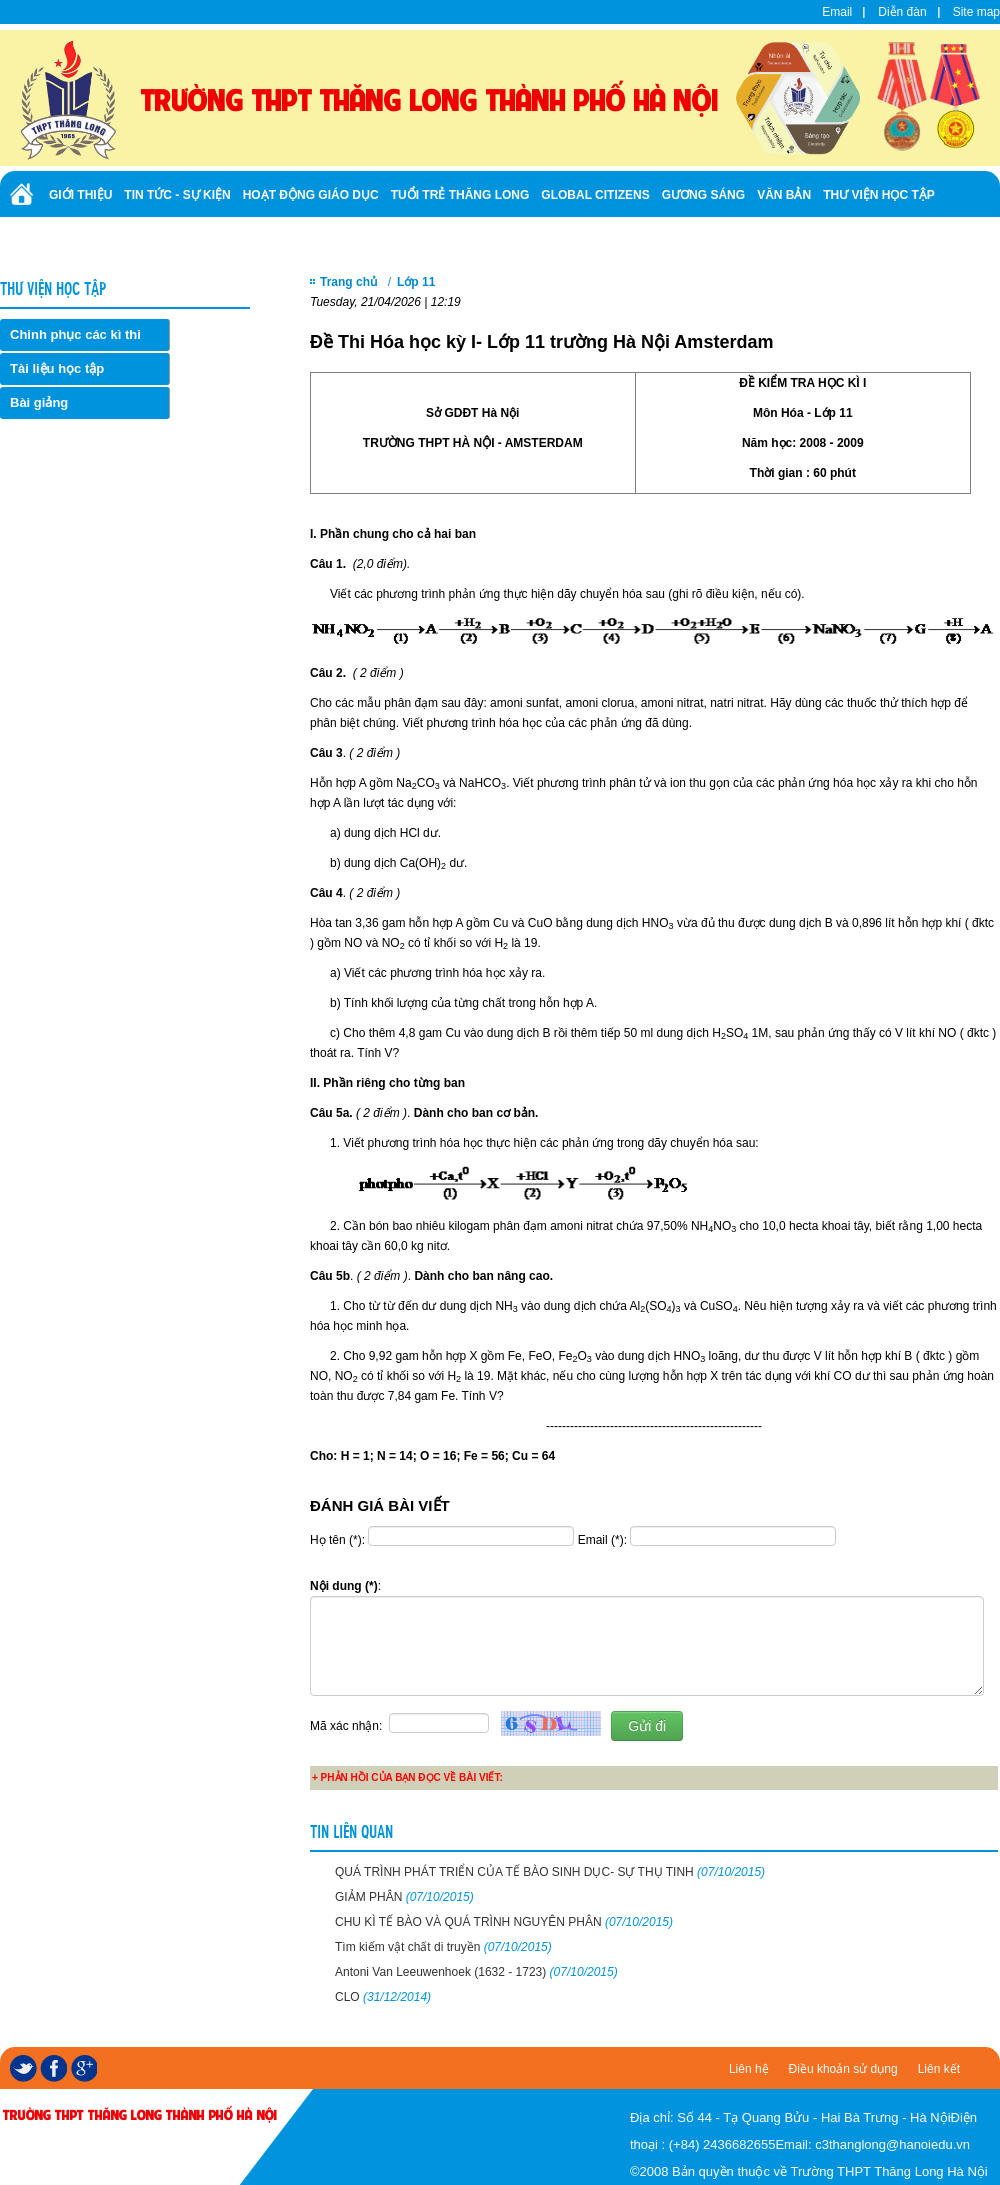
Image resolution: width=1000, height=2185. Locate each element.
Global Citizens (595, 195)
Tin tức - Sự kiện (177, 195)
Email (837, 12)
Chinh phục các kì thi (75, 334)
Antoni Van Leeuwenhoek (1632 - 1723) (476, 1972)
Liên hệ (749, 2069)
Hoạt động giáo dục (311, 195)
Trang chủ (348, 282)
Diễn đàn (902, 12)
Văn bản (784, 195)
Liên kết (939, 2069)
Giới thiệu (80, 195)
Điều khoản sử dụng (843, 2069)
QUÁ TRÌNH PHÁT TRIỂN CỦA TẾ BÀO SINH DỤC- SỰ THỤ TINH (550, 1872)
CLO (383, 1997)
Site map (976, 12)
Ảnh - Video (169, 238)
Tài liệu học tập (57, 368)
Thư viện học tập (879, 195)
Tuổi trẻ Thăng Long (460, 195)
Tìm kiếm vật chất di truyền (443, 1947)
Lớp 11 (416, 282)
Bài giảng (39, 402)
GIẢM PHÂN (404, 1897)
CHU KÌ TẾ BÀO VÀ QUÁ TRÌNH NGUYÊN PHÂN (504, 1922)
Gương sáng (703, 195)
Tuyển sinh (85, 238)
